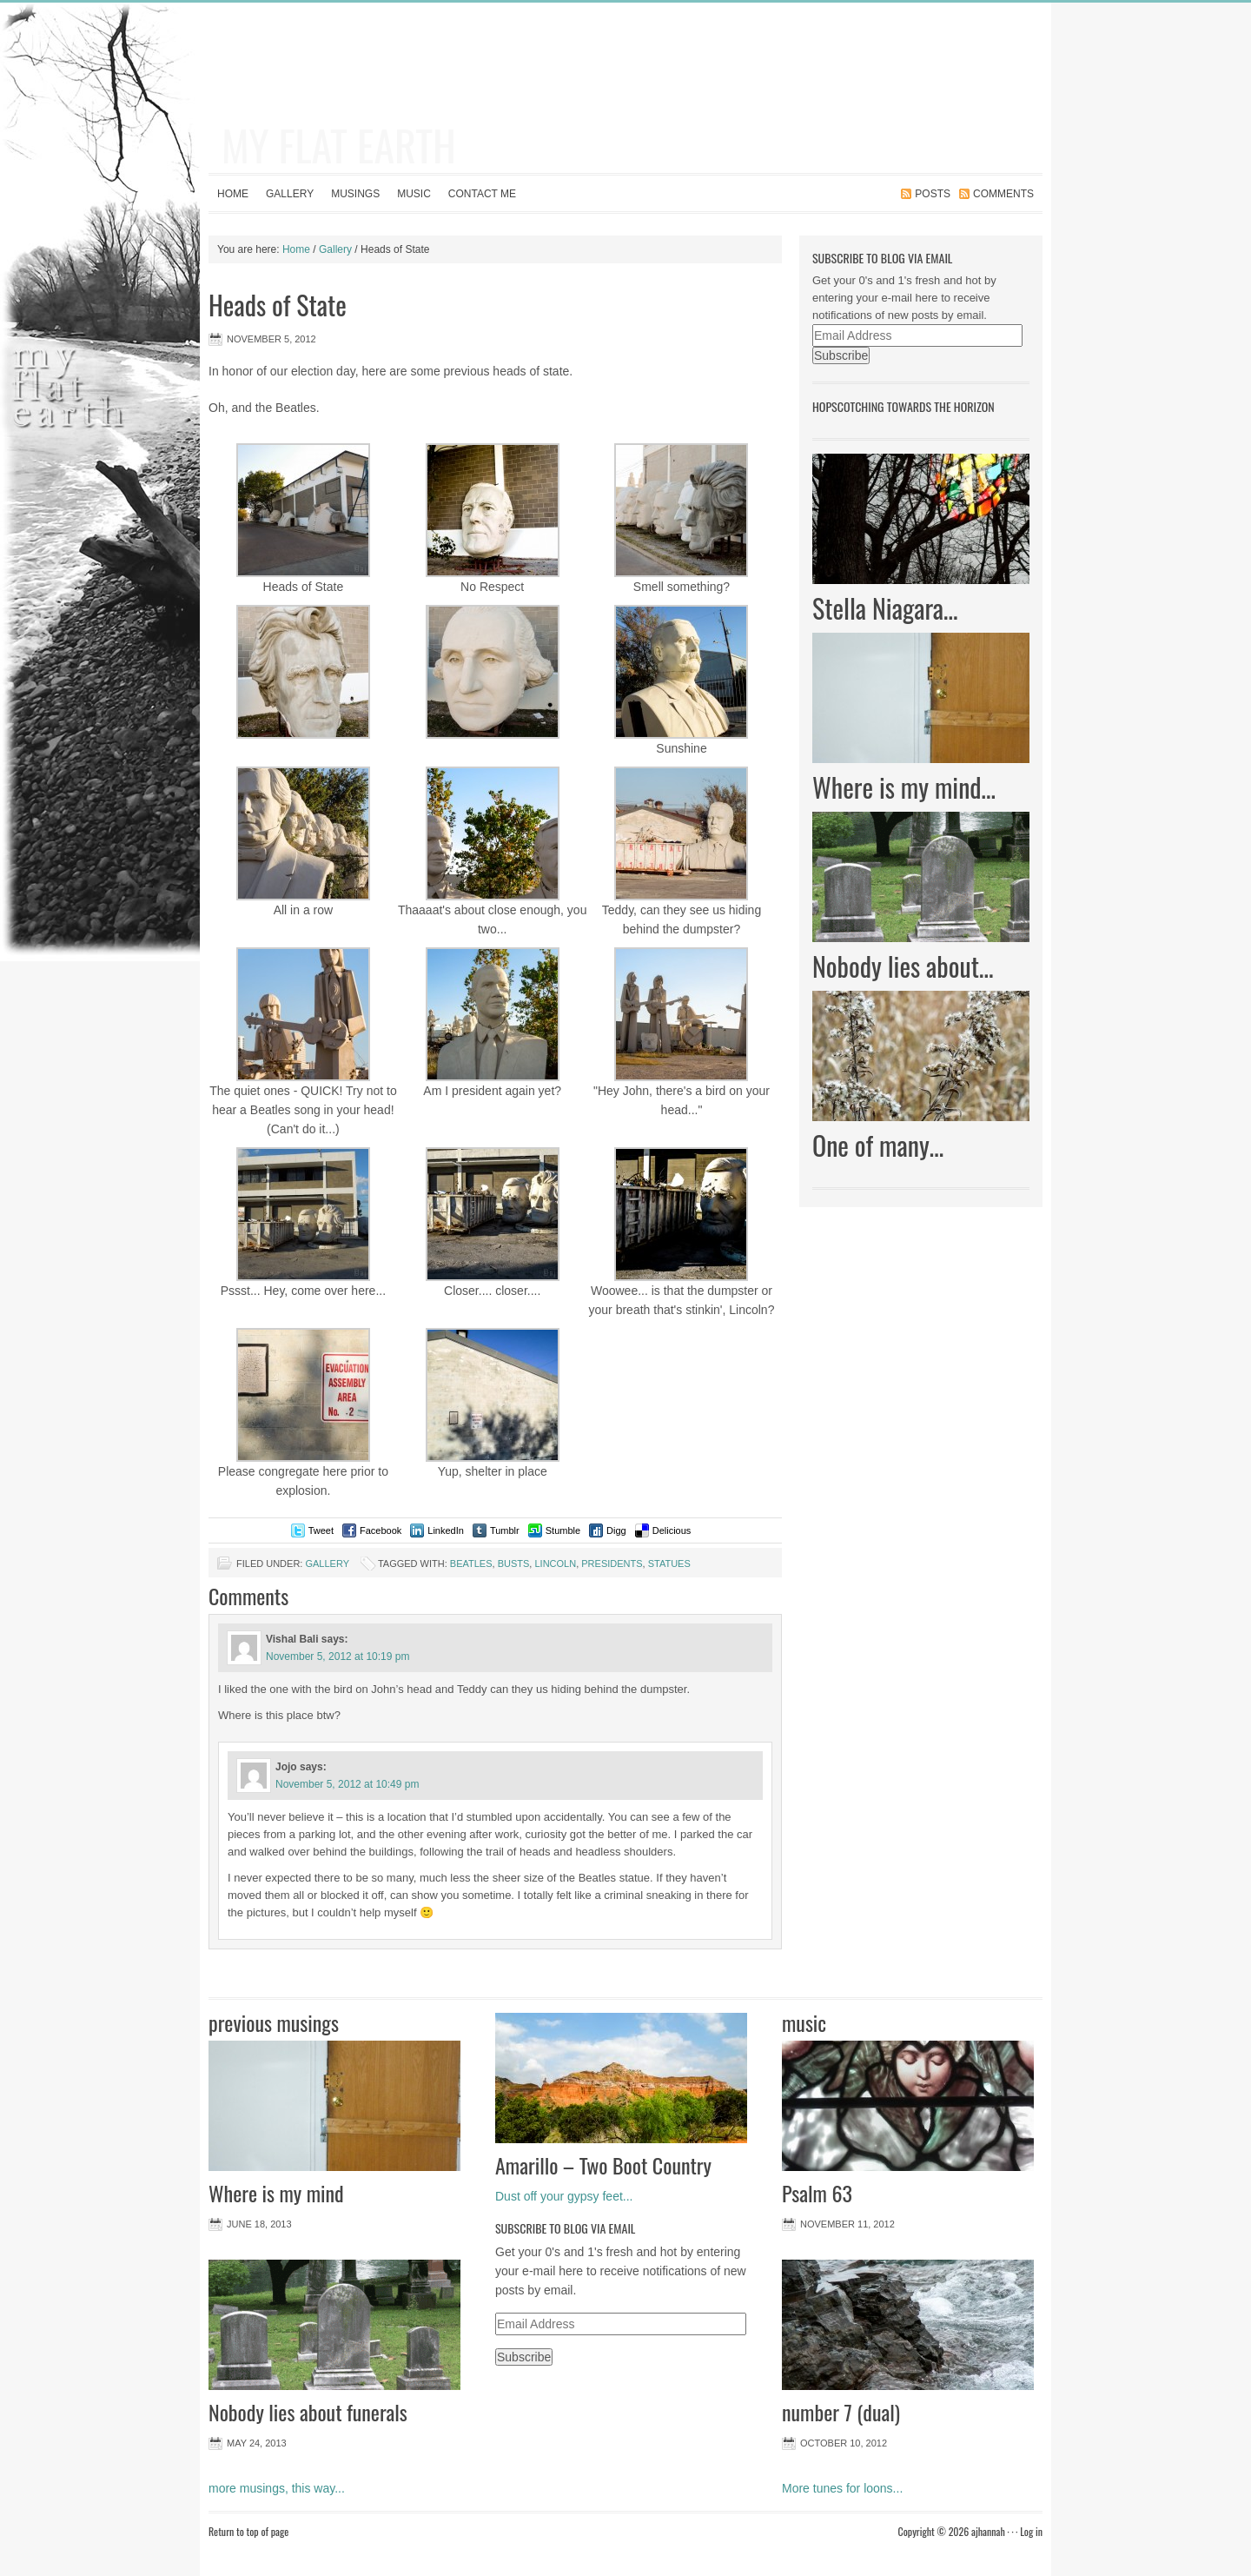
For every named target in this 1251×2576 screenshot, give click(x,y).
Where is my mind (276, 2192)
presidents (611, 1563)
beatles (471, 1563)
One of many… (877, 1145)
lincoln (555, 1563)
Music (414, 194)
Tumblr (505, 1530)
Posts (932, 194)
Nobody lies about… (903, 966)
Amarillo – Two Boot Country (603, 2165)
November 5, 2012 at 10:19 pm (337, 1656)
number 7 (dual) (841, 2411)
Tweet (321, 1530)
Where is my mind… (904, 787)
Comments (1003, 194)
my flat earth (339, 145)
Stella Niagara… (885, 607)
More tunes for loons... (842, 2488)
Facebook (380, 1530)
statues (669, 1563)
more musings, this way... (276, 2488)
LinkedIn (445, 1530)
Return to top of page (248, 2531)
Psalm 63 (817, 2192)
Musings (355, 194)
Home (232, 194)
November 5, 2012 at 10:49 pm (347, 1784)
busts (514, 1563)
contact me (482, 194)
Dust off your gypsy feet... (563, 2196)
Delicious (672, 1530)
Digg (616, 1530)
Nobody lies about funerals (307, 2411)
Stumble (563, 1530)
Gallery (290, 194)
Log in (1031, 2531)
